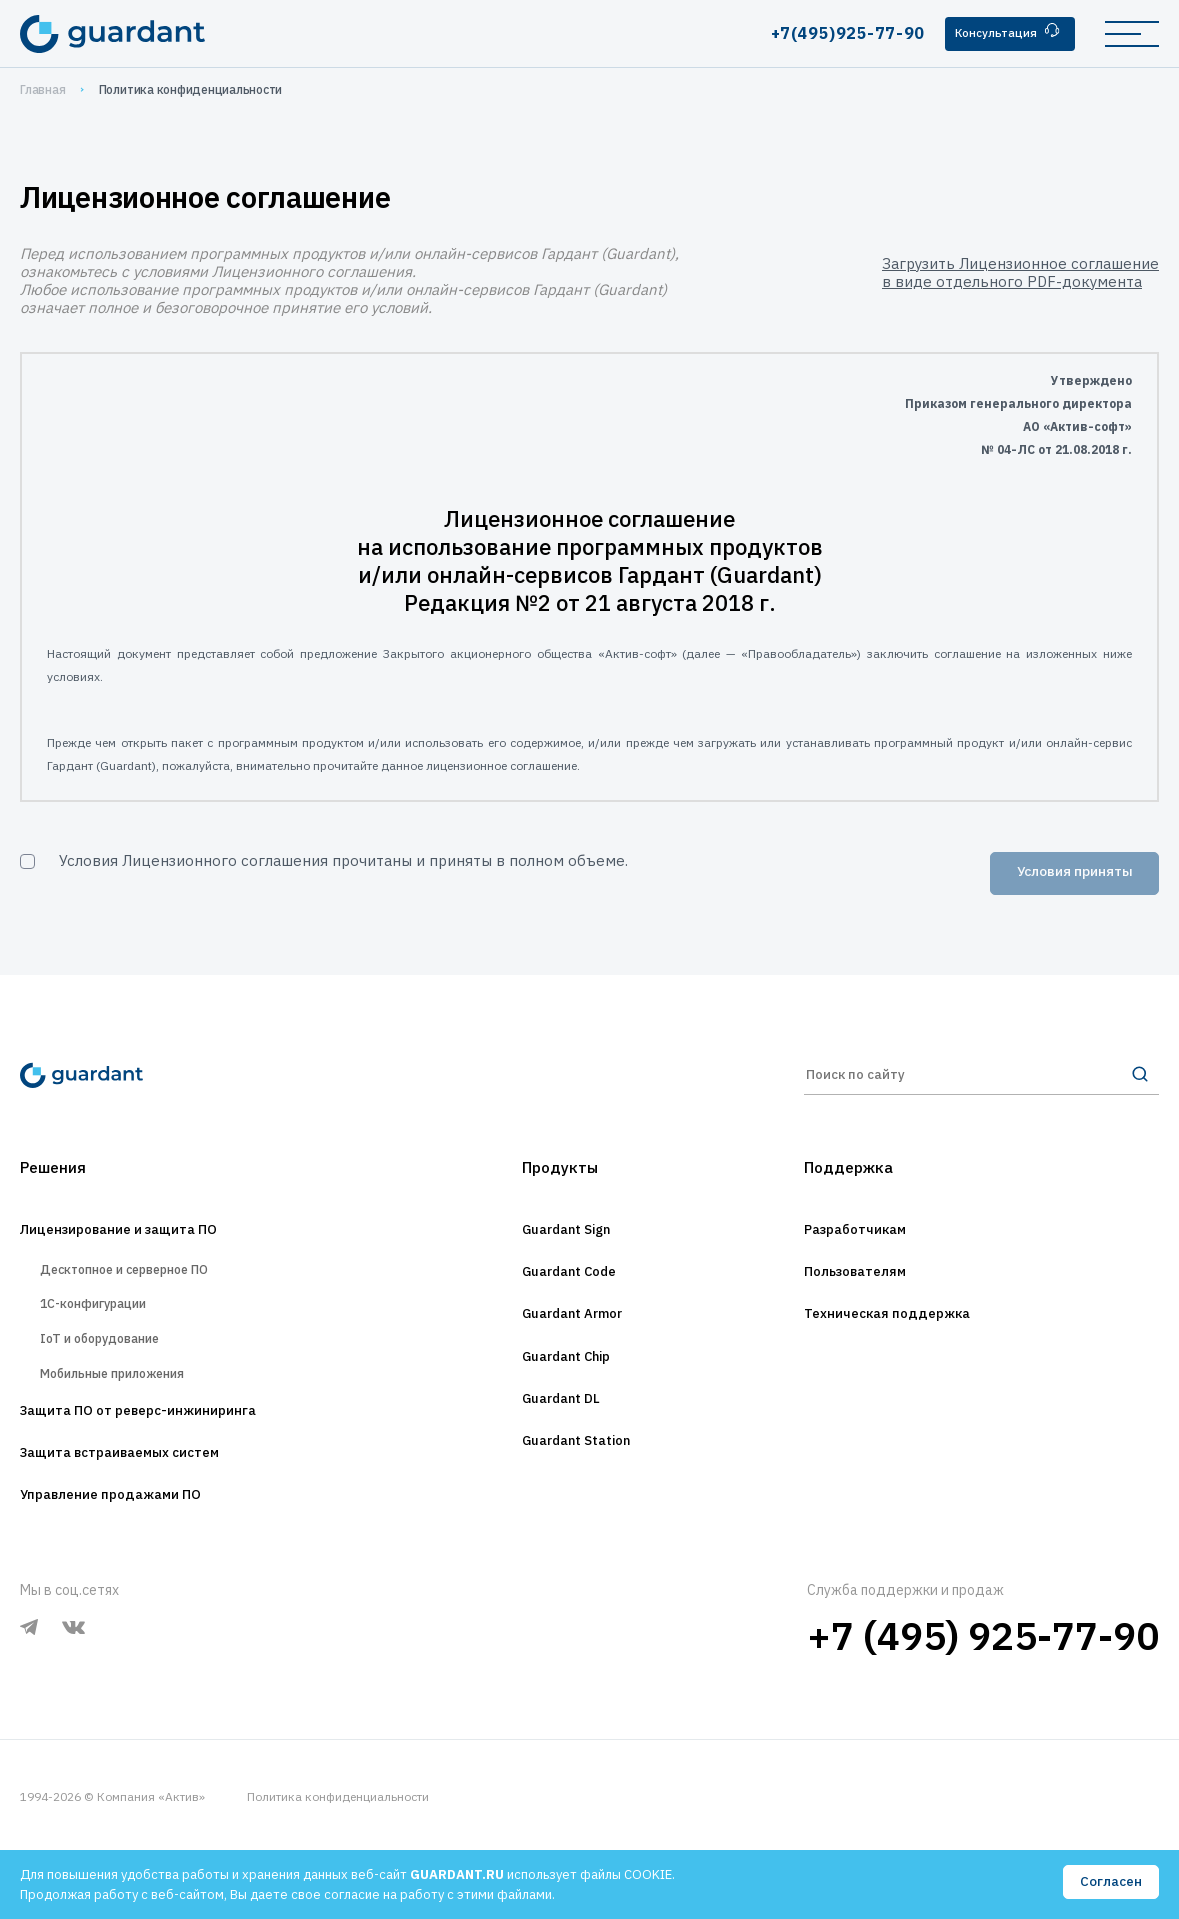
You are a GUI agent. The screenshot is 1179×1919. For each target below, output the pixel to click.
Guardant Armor (571, 1339)
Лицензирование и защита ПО (144, 1247)
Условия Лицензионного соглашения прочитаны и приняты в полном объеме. (343, 860)
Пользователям (869, 1293)
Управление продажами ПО (132, 1559)
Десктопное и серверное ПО (147, 1291)
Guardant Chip (564, 1385)
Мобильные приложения (131, 1421)
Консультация (1001, 32)
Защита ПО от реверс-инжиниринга (168, 1467)
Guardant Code (567, 1293)
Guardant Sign (563, 1247)
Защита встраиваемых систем (145, 1513)
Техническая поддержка (906, 1339)
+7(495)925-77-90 (830, 33)
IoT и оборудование (115, 1378)
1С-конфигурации (105, 1334)
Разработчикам (868, 1247)
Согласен (1110, 1883)
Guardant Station (575, 1477)
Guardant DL (557, 1431)
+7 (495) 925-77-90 (983, 1700)
